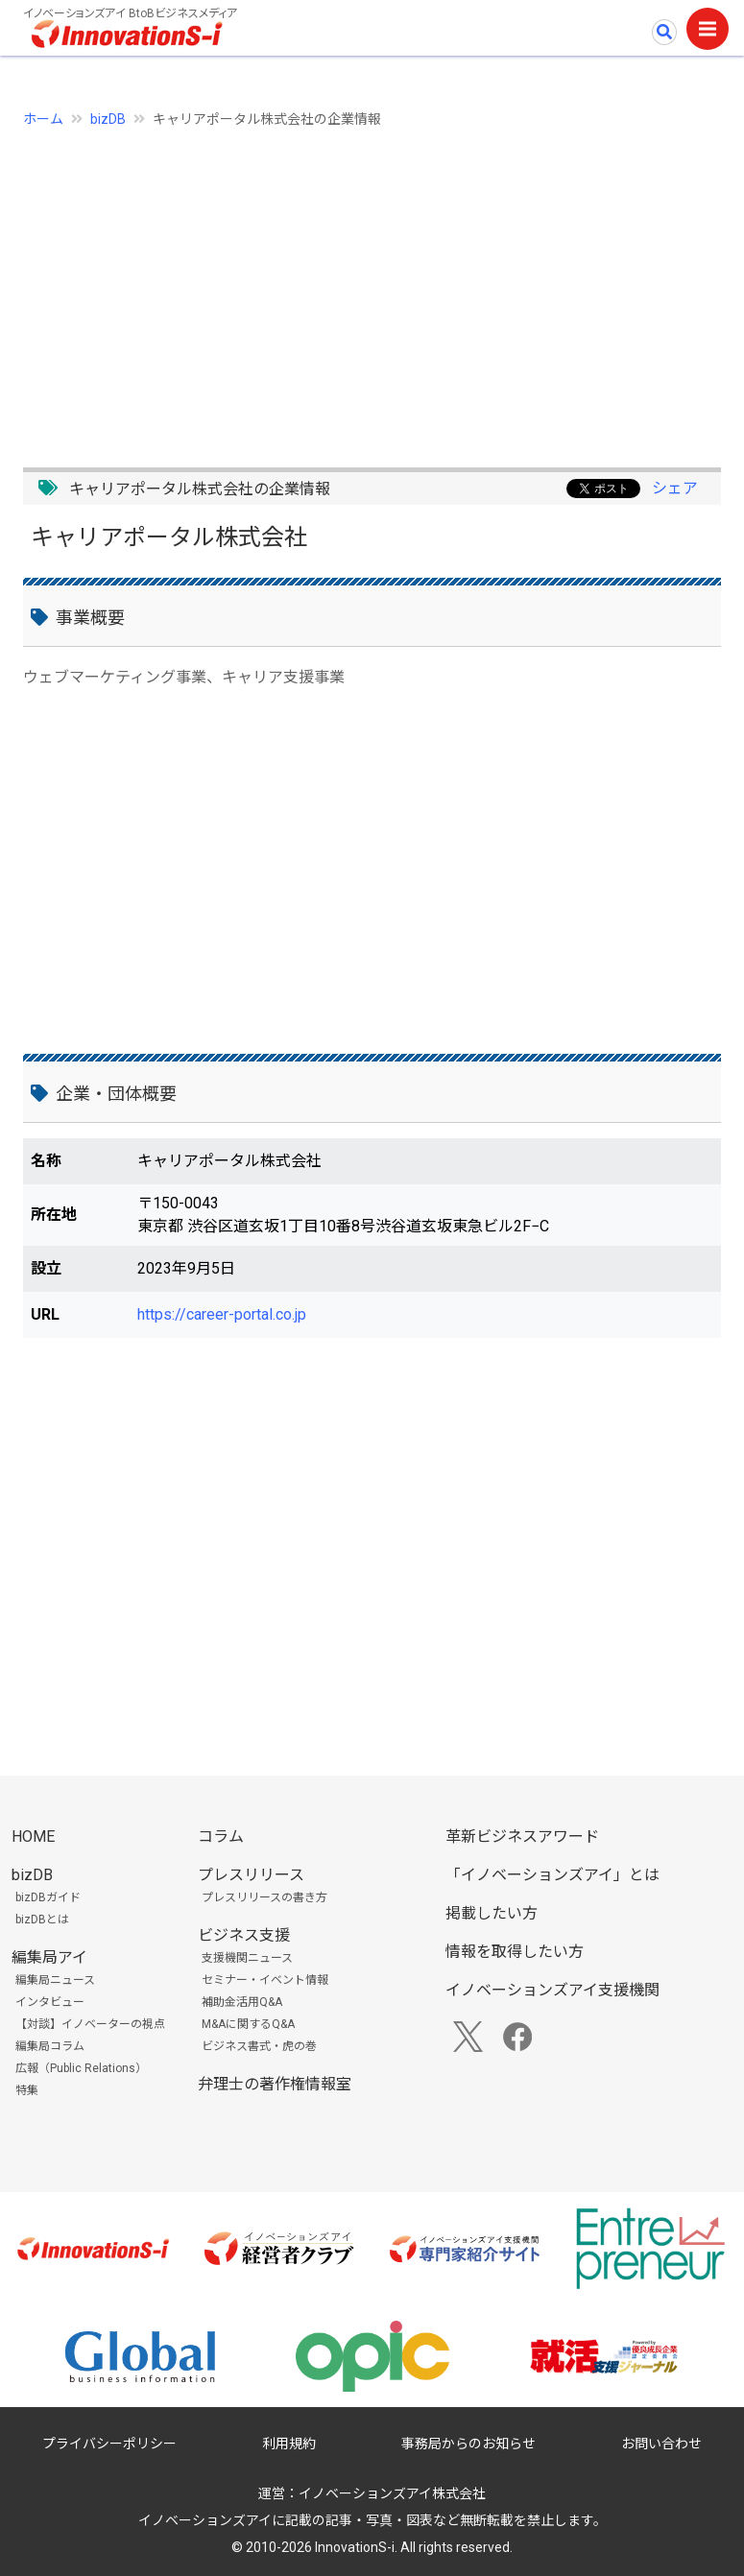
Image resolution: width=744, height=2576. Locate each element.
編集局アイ (49, 1957)
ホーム (43, 119)
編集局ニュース (55, 1980)
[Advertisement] (372, 287)
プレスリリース (251, 1875)
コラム (221, 1836)
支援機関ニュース (247, 1958)
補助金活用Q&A (242, 2002)
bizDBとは (42, 1919)
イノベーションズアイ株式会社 (392, 2493)
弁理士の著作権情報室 (274, 2084)
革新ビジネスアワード (522, 1836)
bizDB (108, 119)
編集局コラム (49, 2046)
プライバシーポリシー (109, 2443)
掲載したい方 (491, 1913)
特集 (26, 2090)
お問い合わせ (661, 2443)
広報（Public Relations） (81, 2068)
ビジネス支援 (244, 1935)
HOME (33, 1836)
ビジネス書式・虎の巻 (259, 2046)
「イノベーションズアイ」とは (552, 1875)
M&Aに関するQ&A (248, 2024)
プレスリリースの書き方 (264, 1897)
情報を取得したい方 (514, 1952)
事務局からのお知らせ (468, 2443)
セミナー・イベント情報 (265, 1980)
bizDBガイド (48, 1897)
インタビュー (49, 2002)
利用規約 (289, 2443)
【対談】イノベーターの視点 (90, 2024)
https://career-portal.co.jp (221, 1314)
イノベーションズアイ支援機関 (552, 1990)
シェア (675, 488)
